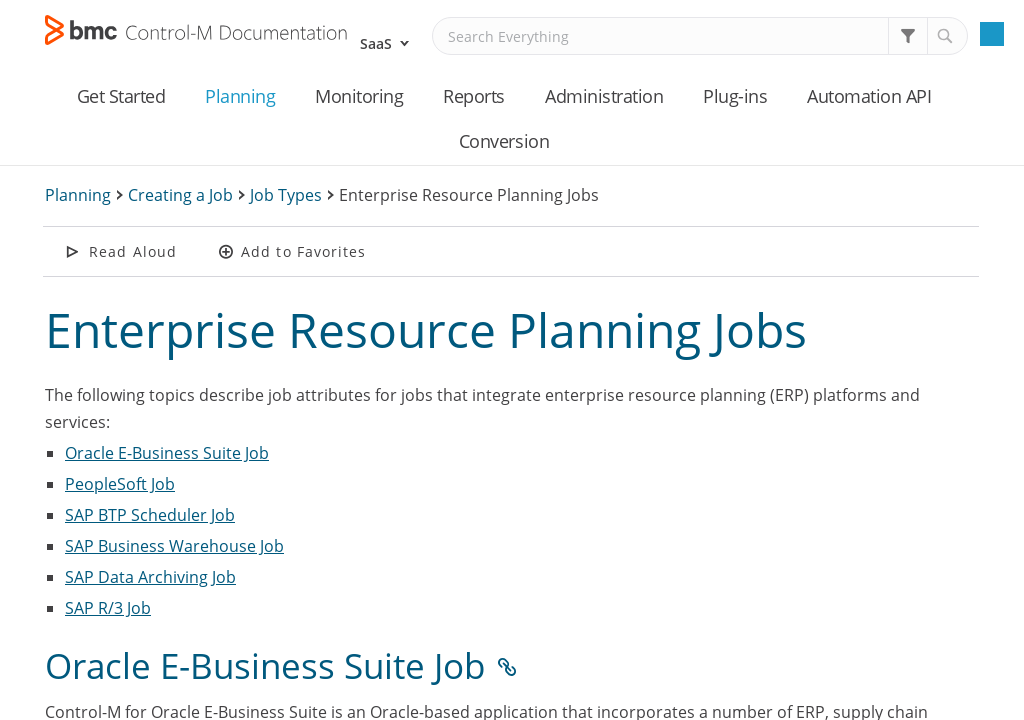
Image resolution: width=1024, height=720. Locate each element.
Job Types (286, 195)
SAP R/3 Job (108, 608)
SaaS (376, 43)
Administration (604, 96)
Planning (240, 96)
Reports (474, 96)
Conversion (504, 141)
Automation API (869, 96)
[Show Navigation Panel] (992, 34)
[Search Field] (700, 36)
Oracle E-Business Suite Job (167, 453)
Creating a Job (180, 195)
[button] (908, 36)
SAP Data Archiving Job (150, 577)
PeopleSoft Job (120, 484)
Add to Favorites (304, 251)
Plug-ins (735, 96)
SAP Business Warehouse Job (174, 546)
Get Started (121, 96)
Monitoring (359, 96)
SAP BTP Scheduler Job (150, 515)
